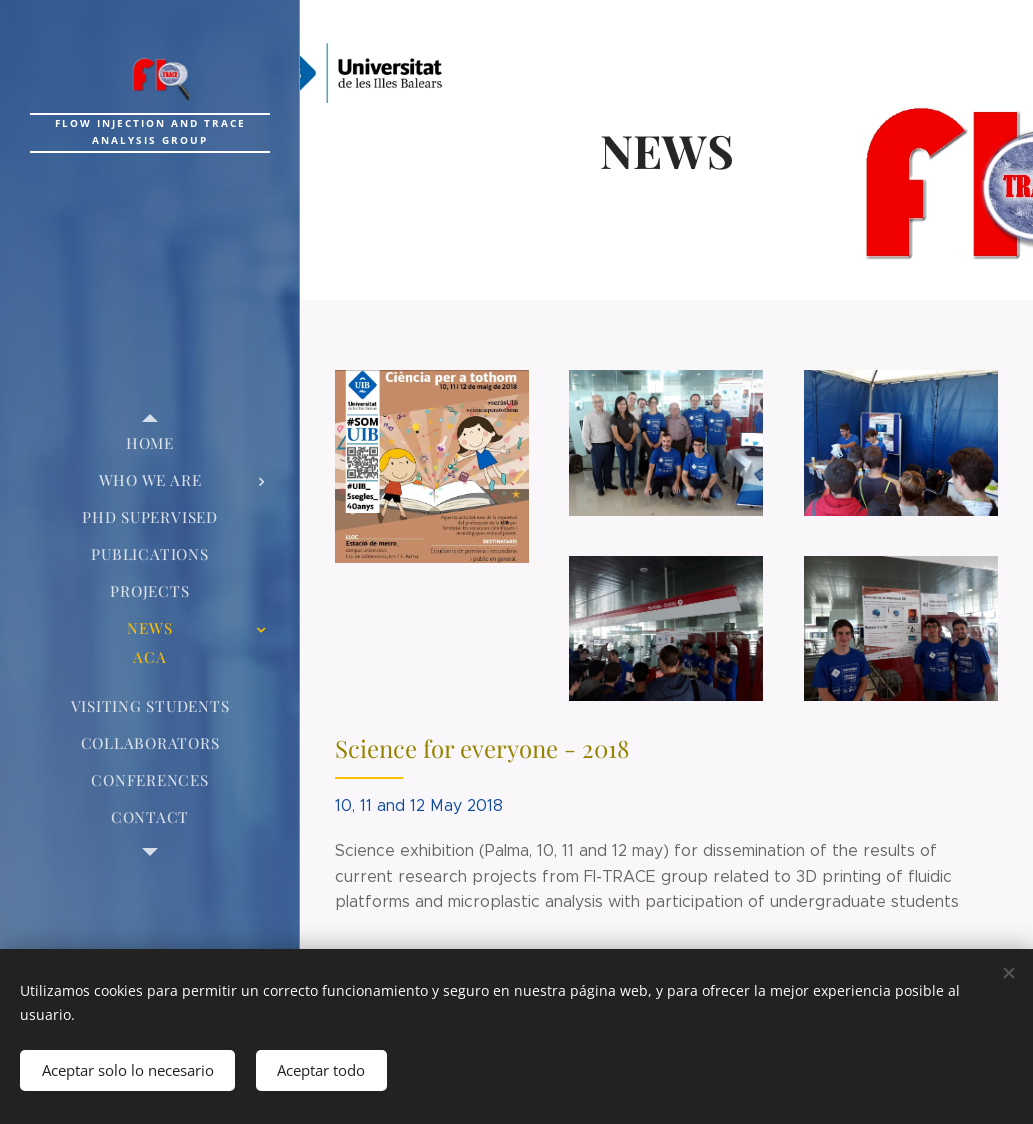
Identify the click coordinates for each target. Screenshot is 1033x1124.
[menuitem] (150, 443)
